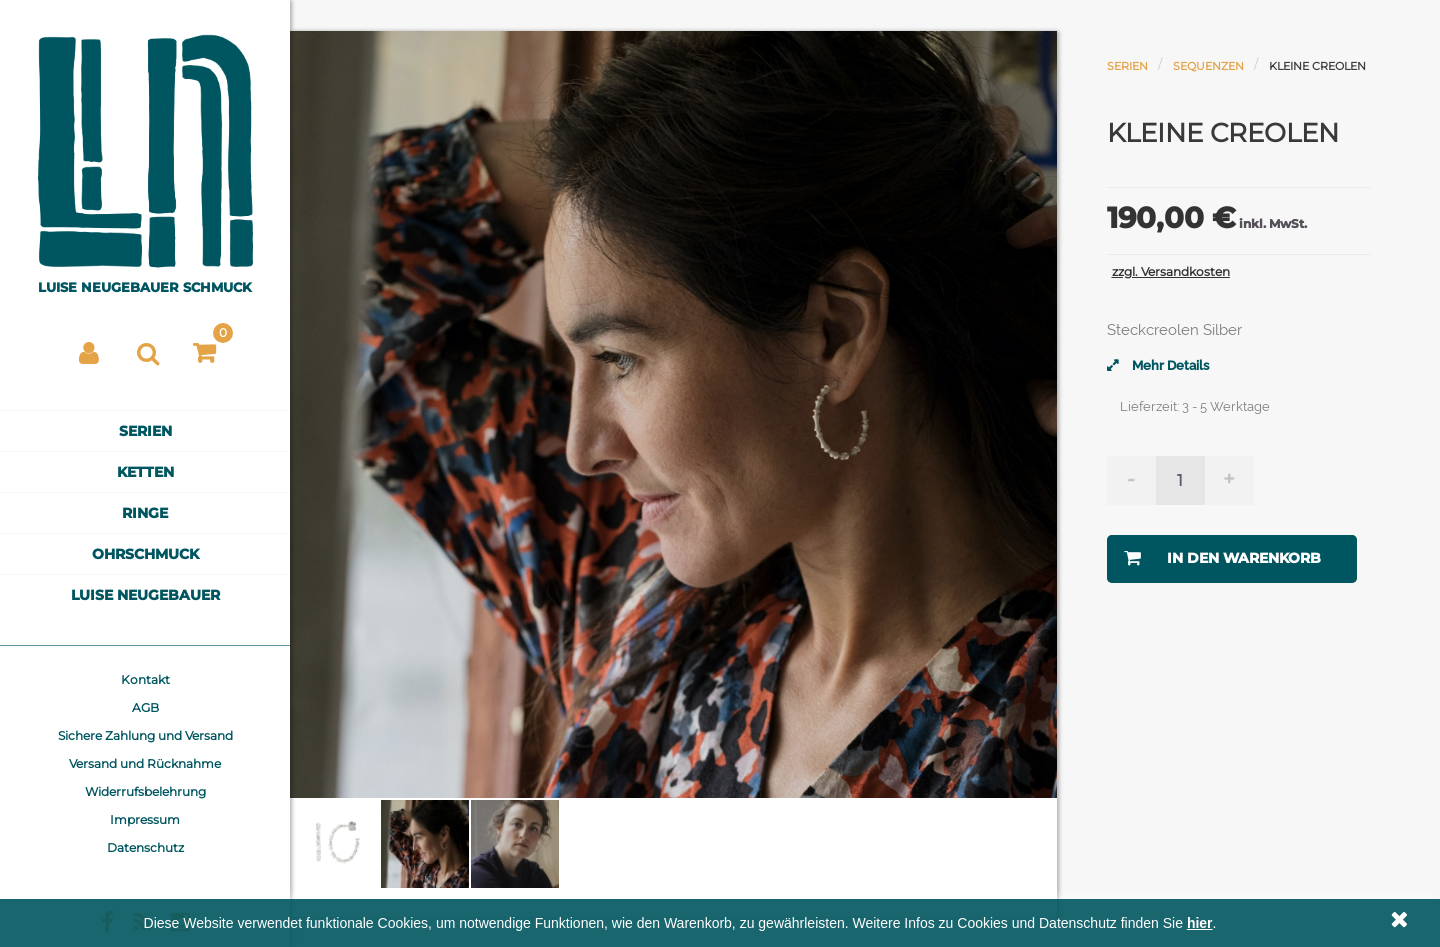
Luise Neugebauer (145, 595)
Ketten (145, 472)
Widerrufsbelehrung (145, 791)
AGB (145, 707)
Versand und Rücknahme (145, 763)
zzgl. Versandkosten (1171, 271)
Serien (145, 431)
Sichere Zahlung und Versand (145, 735)
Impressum (145, 819)
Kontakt (145, 679)
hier (1200, 923)
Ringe (145, 513)
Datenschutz (145, 847)
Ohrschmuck (145, 554)
